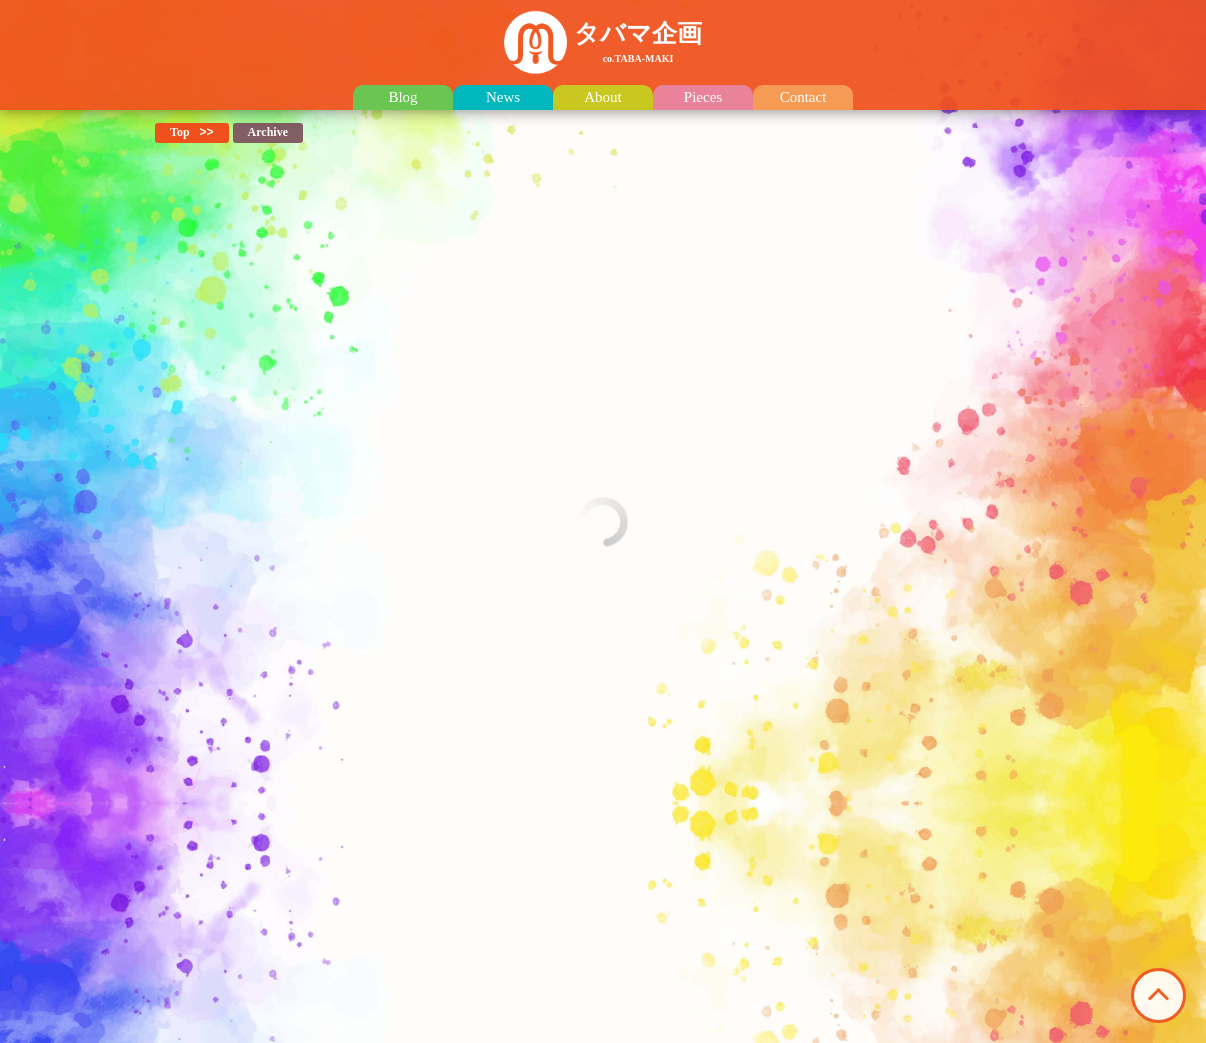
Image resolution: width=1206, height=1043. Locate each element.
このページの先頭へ (1158, 995)
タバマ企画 (638, 42)
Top (180, 132)
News (503, 97)
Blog (402, 97)
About (603, 97)
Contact (803, 97)
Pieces (703, 97)
